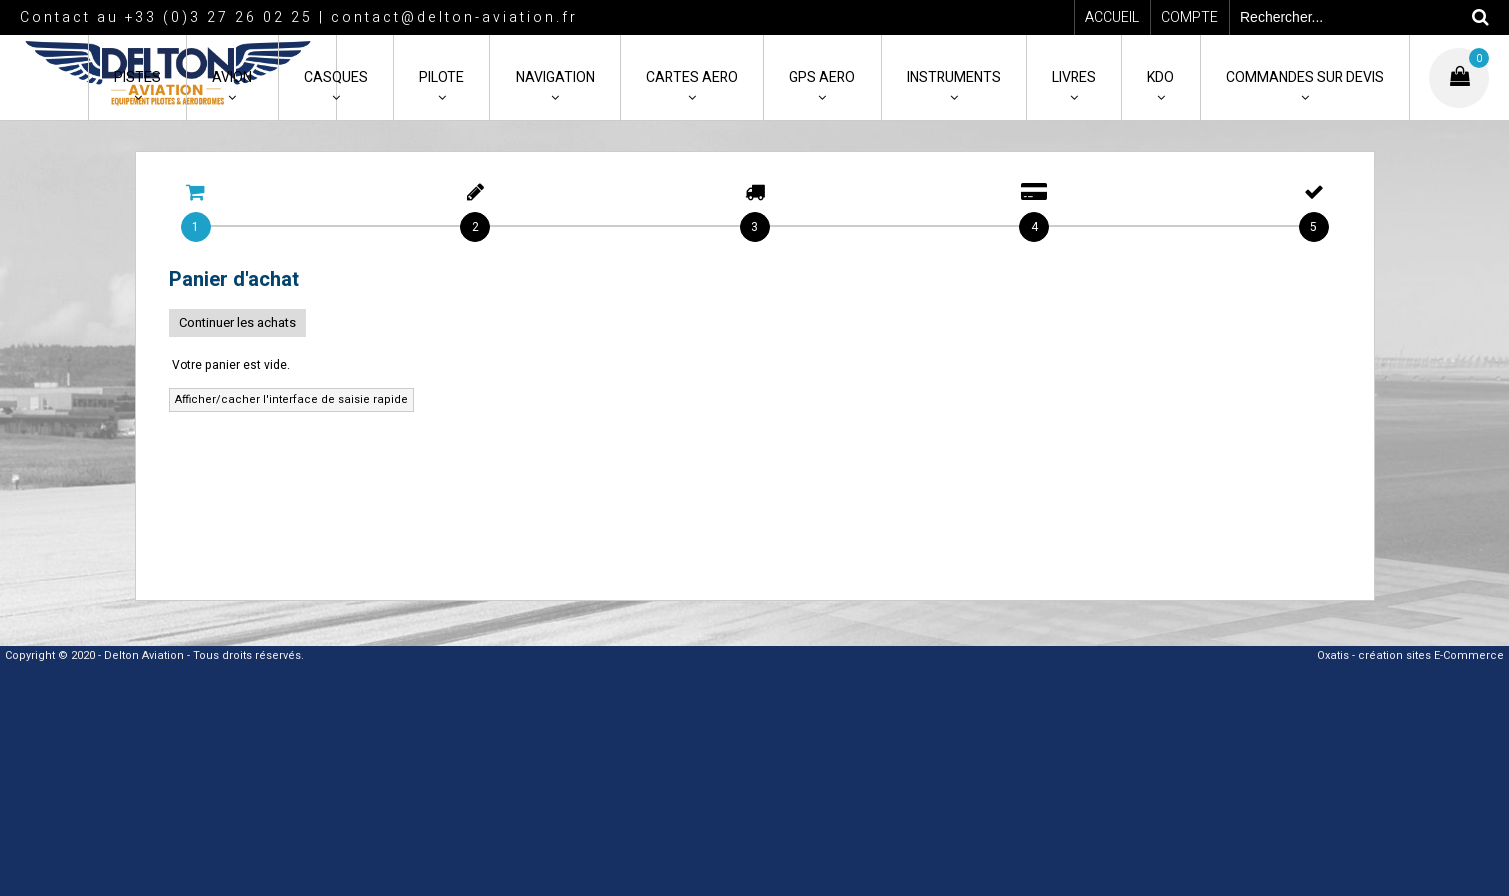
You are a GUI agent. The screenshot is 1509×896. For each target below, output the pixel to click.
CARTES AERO (692, 77)
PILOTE (441, 77)
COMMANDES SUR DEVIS (1305, 77)
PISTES (137, 77)
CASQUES (336, 77)
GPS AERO (822, 77)
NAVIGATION (555, 77)
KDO (1160, 77)
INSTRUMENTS (954, 77)
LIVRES (1074, 77)
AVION (232, 77)
